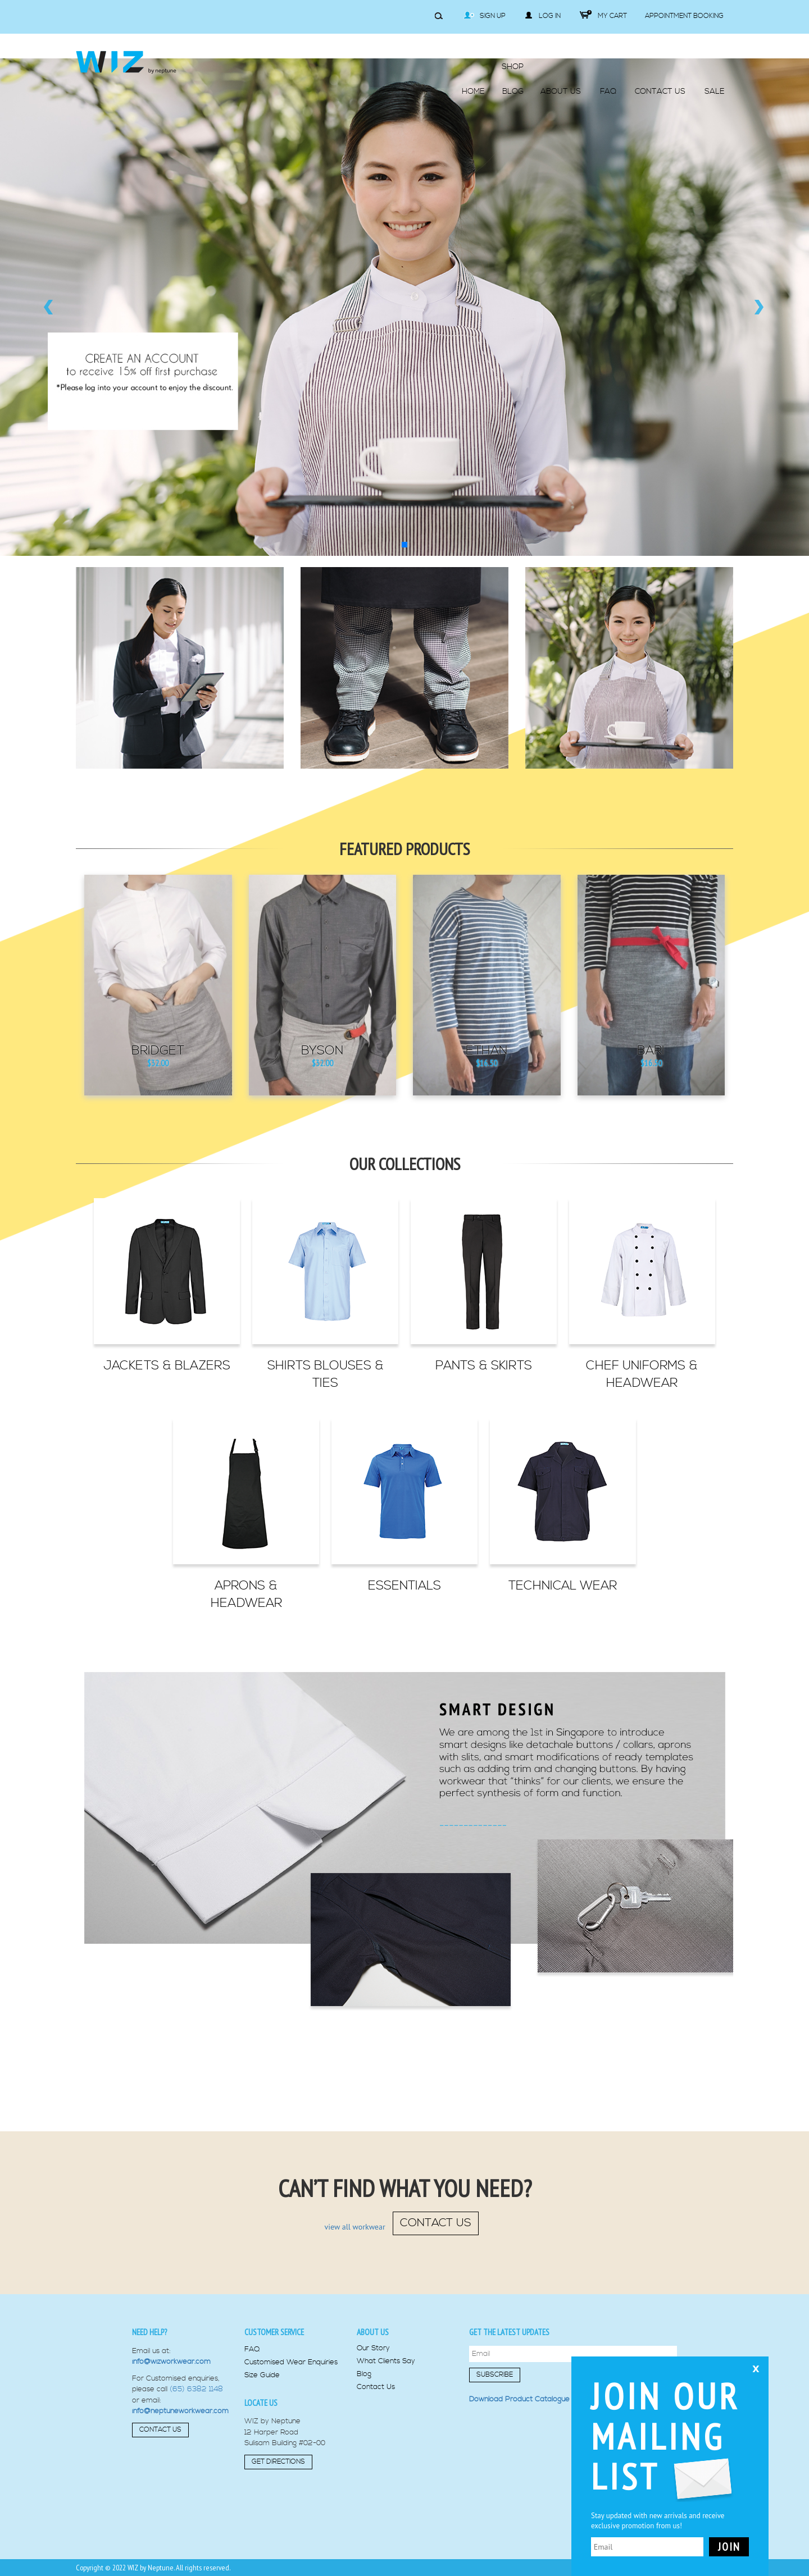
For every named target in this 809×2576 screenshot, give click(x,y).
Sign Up (484, 15)
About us (373, 2332)
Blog (364, 2374)
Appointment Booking (684, 16)
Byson (322, 1051)
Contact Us (160, 2430)
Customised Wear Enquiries (291, 2362)
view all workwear (355, 2227)
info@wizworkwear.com (171, 2361)
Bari (651, 1051)
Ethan (486, 1051)
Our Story (373, 2348)
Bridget (157, 1051)
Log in (543, 15)
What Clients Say (386, 2361)
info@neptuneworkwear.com (180, 2410)
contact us (435, 2223)
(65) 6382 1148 (196, 2389)
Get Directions (278, 2462)
